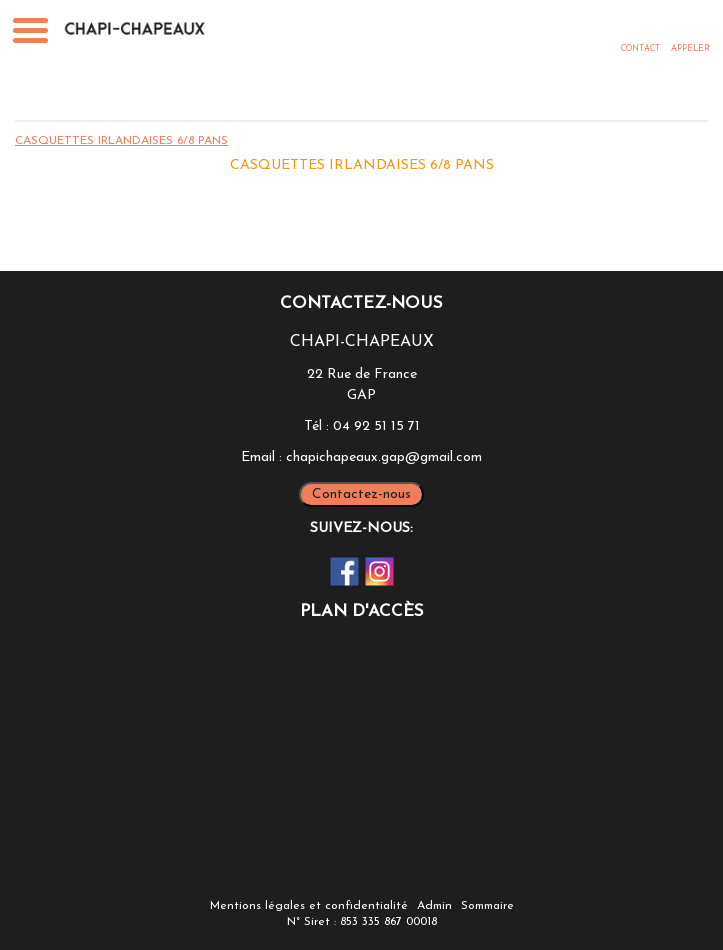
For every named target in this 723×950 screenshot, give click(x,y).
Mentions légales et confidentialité (309, 906)
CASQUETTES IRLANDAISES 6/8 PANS (121, 141)
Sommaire (487, 906)
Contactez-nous (361, 494)
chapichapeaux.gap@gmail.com (384, 457)
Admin (434, 906)
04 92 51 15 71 (376, 426)
